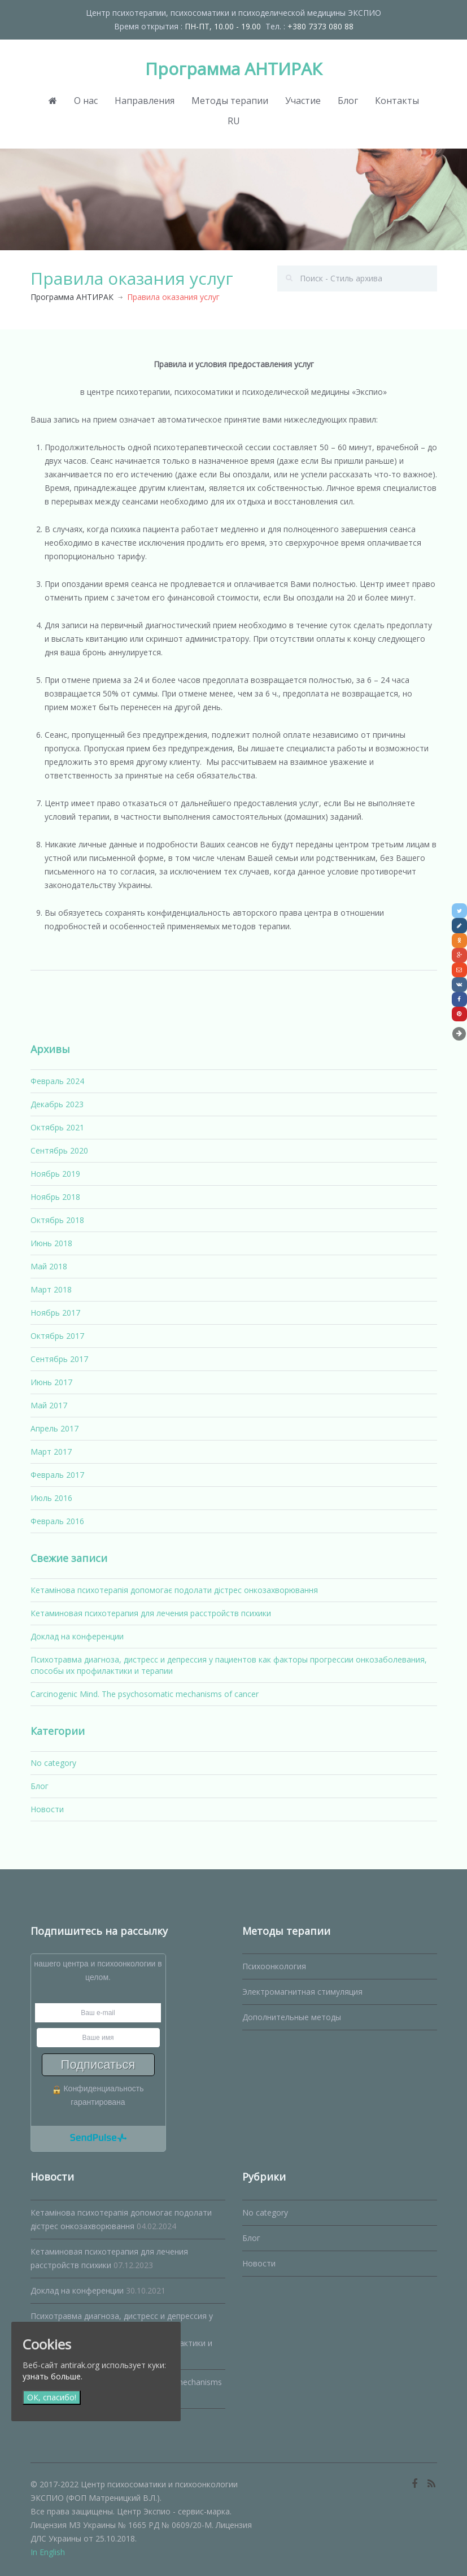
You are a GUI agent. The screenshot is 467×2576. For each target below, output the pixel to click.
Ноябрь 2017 (55, 1312)
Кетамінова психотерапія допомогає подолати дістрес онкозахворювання (174, 1590)
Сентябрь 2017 (59, 1359)
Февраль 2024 (57, 1081)
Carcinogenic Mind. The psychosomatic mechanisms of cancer (144, 1694)
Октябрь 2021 (57, 1127)
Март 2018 (51, 1289)
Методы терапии (229, 100)
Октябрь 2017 (57, 1335)
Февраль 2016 (57, 1521)
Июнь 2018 (51, 1243)
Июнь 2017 (51, 1382)
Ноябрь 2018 (55, 1196)
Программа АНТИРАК (233, 68)
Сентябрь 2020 (59, 1150)
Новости (47, 1809)
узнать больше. (52, 2376)
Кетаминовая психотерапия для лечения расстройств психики (150, 1613)
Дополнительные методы (291, 2017)
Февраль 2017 (57, 1474)
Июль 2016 (51, 1497)
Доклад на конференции (77, 1636)
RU (234, 121)
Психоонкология (274, 1966)
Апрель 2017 (54, 1428)
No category (53, 1762)
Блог (348, 100)
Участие (303, 100)
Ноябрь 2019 (55, 1173)
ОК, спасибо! (51, 2397)
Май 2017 (48, 1405)
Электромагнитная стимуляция (302, 1991)
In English (47, 2552)
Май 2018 (48, 1266)
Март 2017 (51, 1451)
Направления (144, 100)
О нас (86, 100)
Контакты (397, 100)
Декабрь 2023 (57, 1104)
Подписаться (98, 2064)
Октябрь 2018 (57, 1220)
